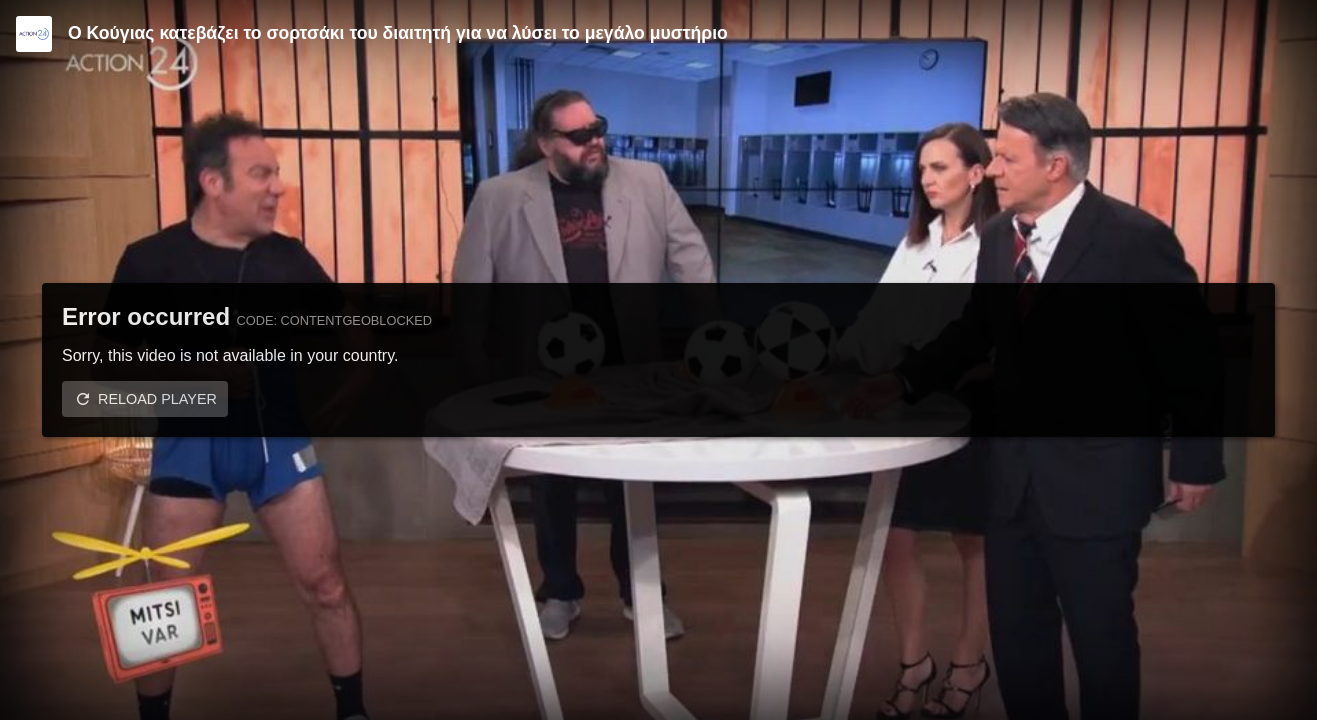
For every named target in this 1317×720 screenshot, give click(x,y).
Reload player (157, 399)
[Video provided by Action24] (34, 34)
